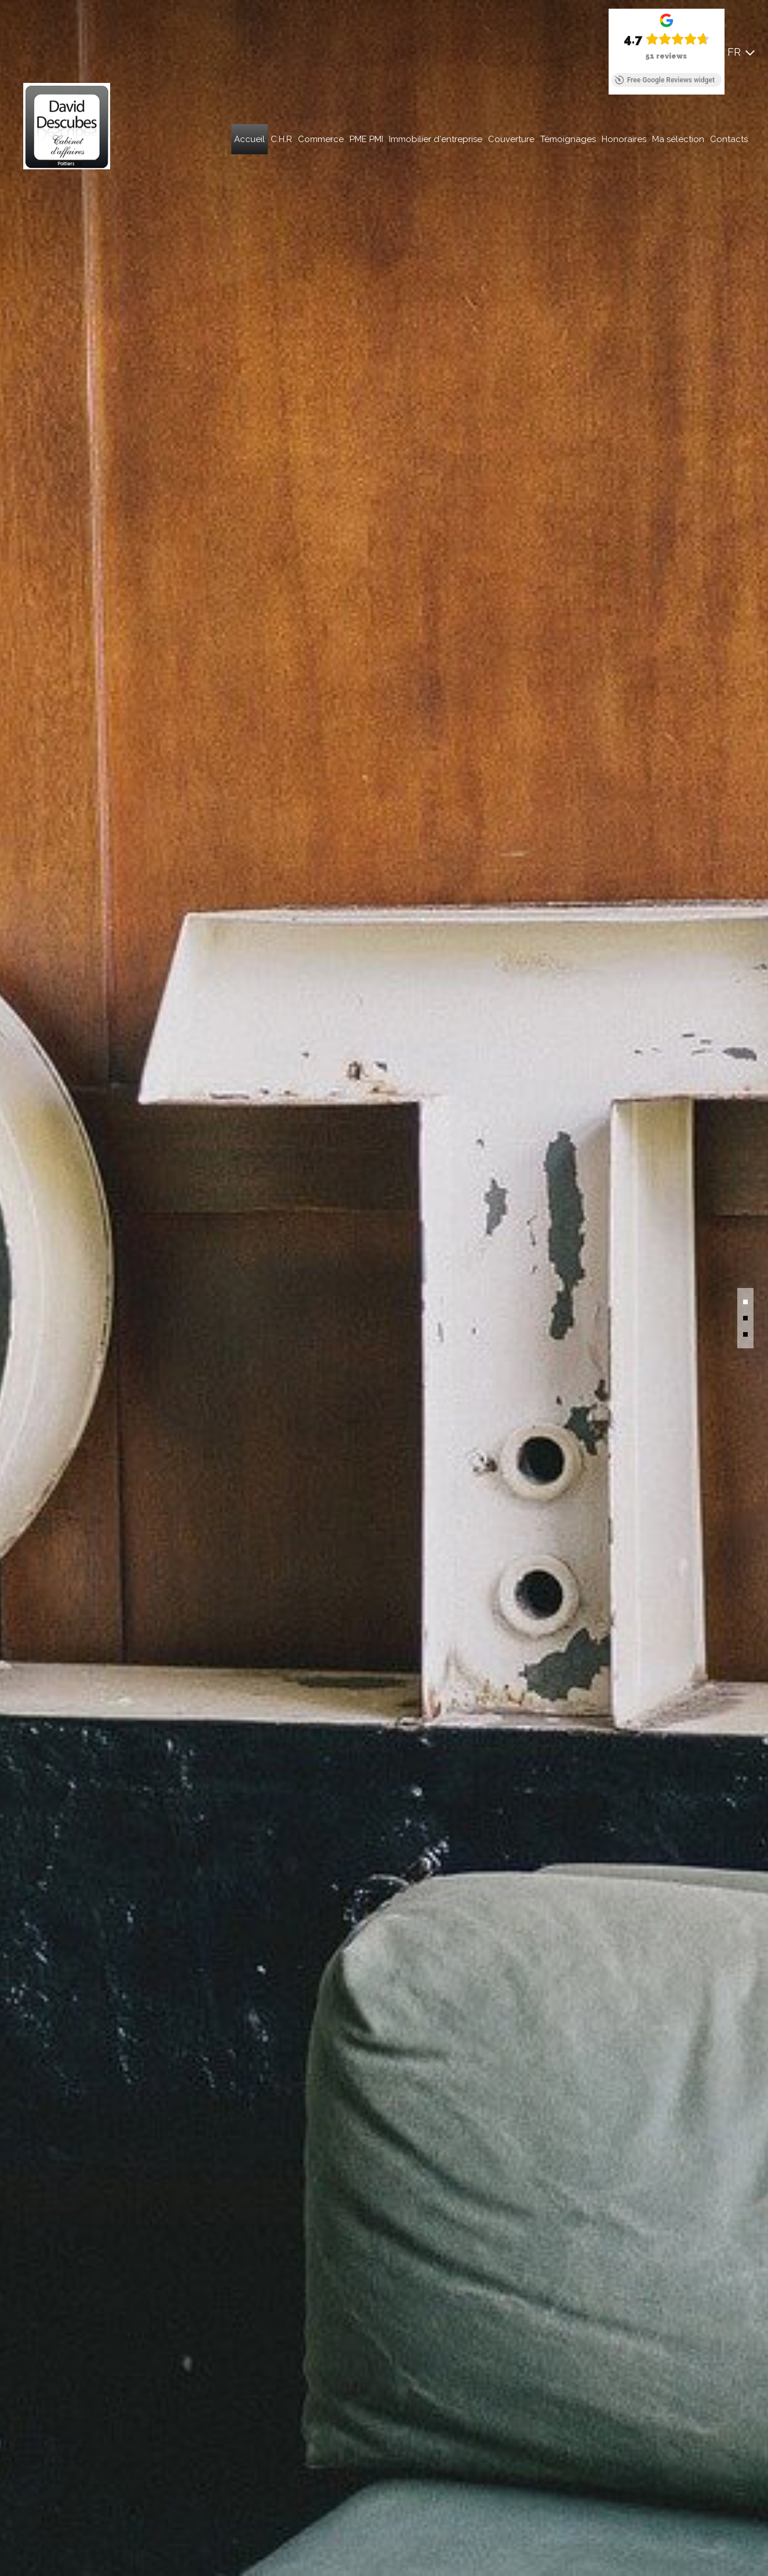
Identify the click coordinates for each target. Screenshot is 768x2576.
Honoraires (624, 139)
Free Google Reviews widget (665, 80)
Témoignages (568, 139)
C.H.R (281, 139)
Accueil (249, 139)
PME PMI (366, 139)
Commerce (321, 139)
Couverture (511, 139)
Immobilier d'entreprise (435, 139)
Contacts (729, 139)
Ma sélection (678, 139)
